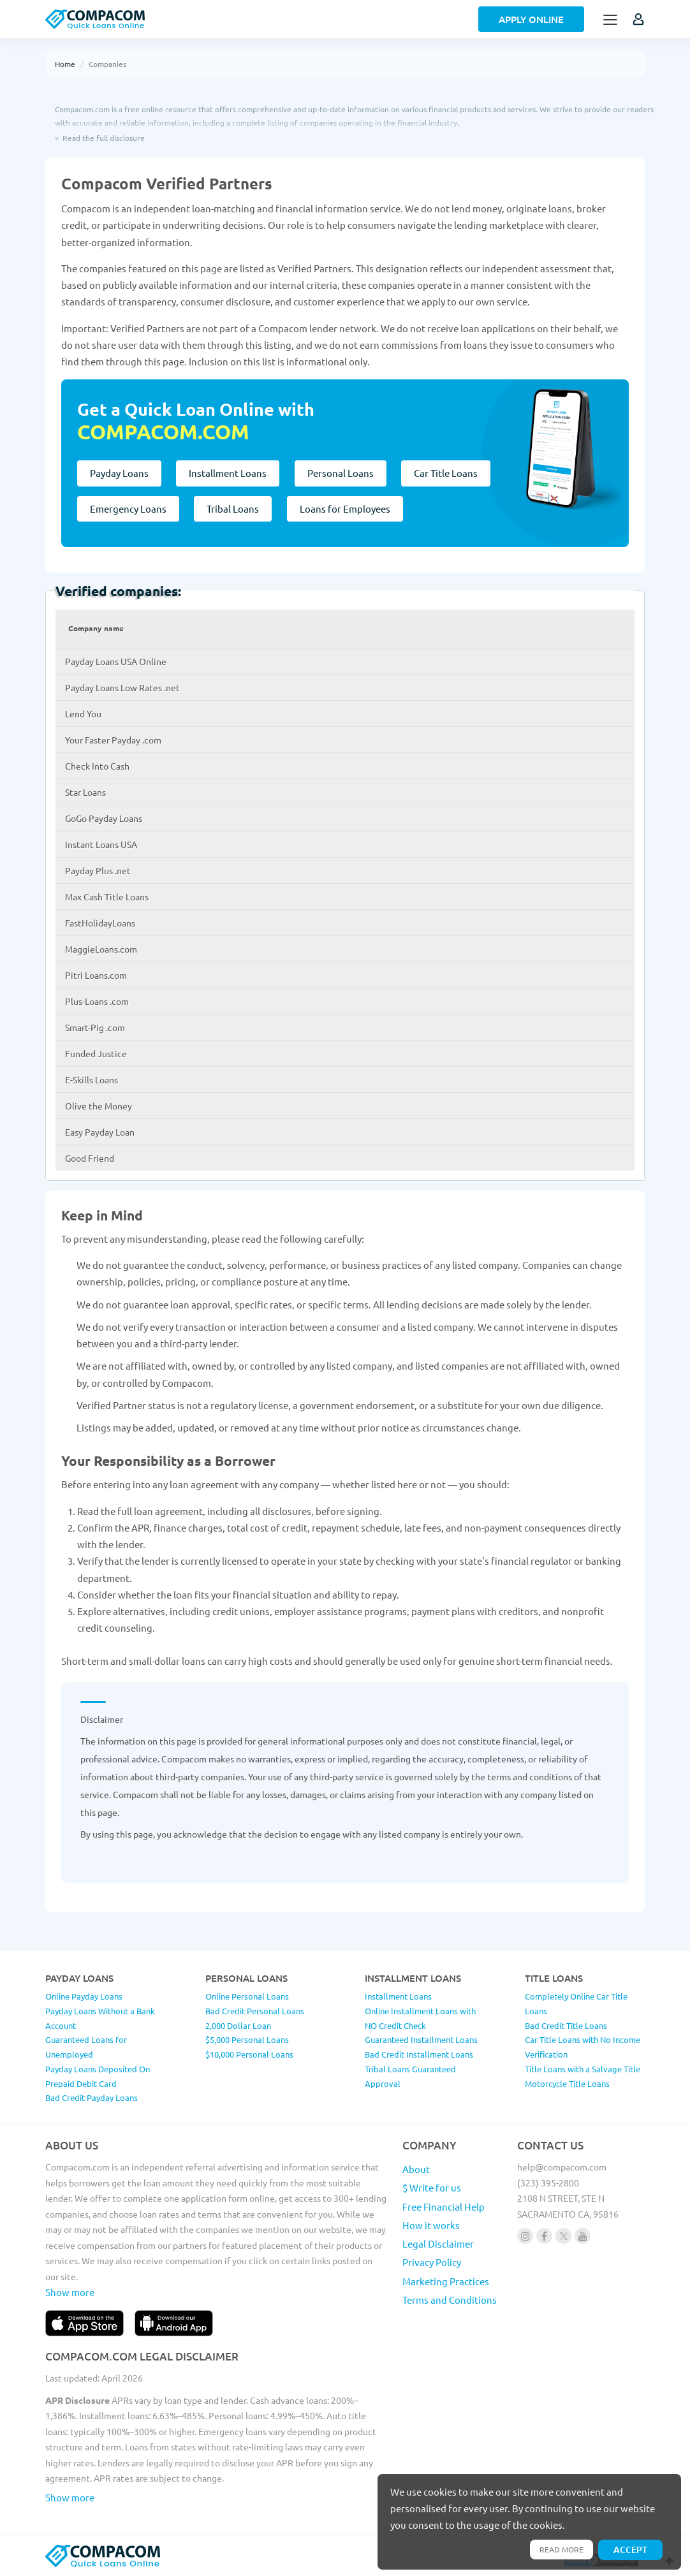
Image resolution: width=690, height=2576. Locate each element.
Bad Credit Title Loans (566, 2025)
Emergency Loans (128, 508)
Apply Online (531, 19)
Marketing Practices (445, 2281)
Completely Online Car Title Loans (576, 2003)
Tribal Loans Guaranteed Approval (410, 2076)
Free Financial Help (443, 2206)
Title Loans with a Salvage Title (582, 2068)
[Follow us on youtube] (583, 2236)
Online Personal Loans (247, 1996)
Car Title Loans (449, 473)
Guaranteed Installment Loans (421, 2039)
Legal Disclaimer (438, 2243)
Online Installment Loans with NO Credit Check (420, 2018)
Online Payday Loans (83, 1996)
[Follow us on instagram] (525, 2236)
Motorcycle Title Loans (567, 2083)
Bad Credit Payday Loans (91, 2097)
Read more (559, 2549)
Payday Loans (119, 473)
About (416, 2169)
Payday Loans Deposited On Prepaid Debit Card (97, 2076)
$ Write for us (431, 2187)
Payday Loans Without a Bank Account (100, 2018)
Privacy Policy (431, 2262)
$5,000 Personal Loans (247, 2039)
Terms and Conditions (449, 2300)
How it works (431, 2225)
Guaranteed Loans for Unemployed (86, 2047)
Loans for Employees (347, 508)
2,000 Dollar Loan (238, 2025)
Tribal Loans (234, 508)
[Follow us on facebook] (544, 2236)
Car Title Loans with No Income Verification (582, 2047)
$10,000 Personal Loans (249, 2054)
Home (65, 64)
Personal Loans (342, 473)
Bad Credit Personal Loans (254, 2010)
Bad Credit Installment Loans (419, 2054)
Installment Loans (229, 473)
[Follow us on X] (563, 2236)
